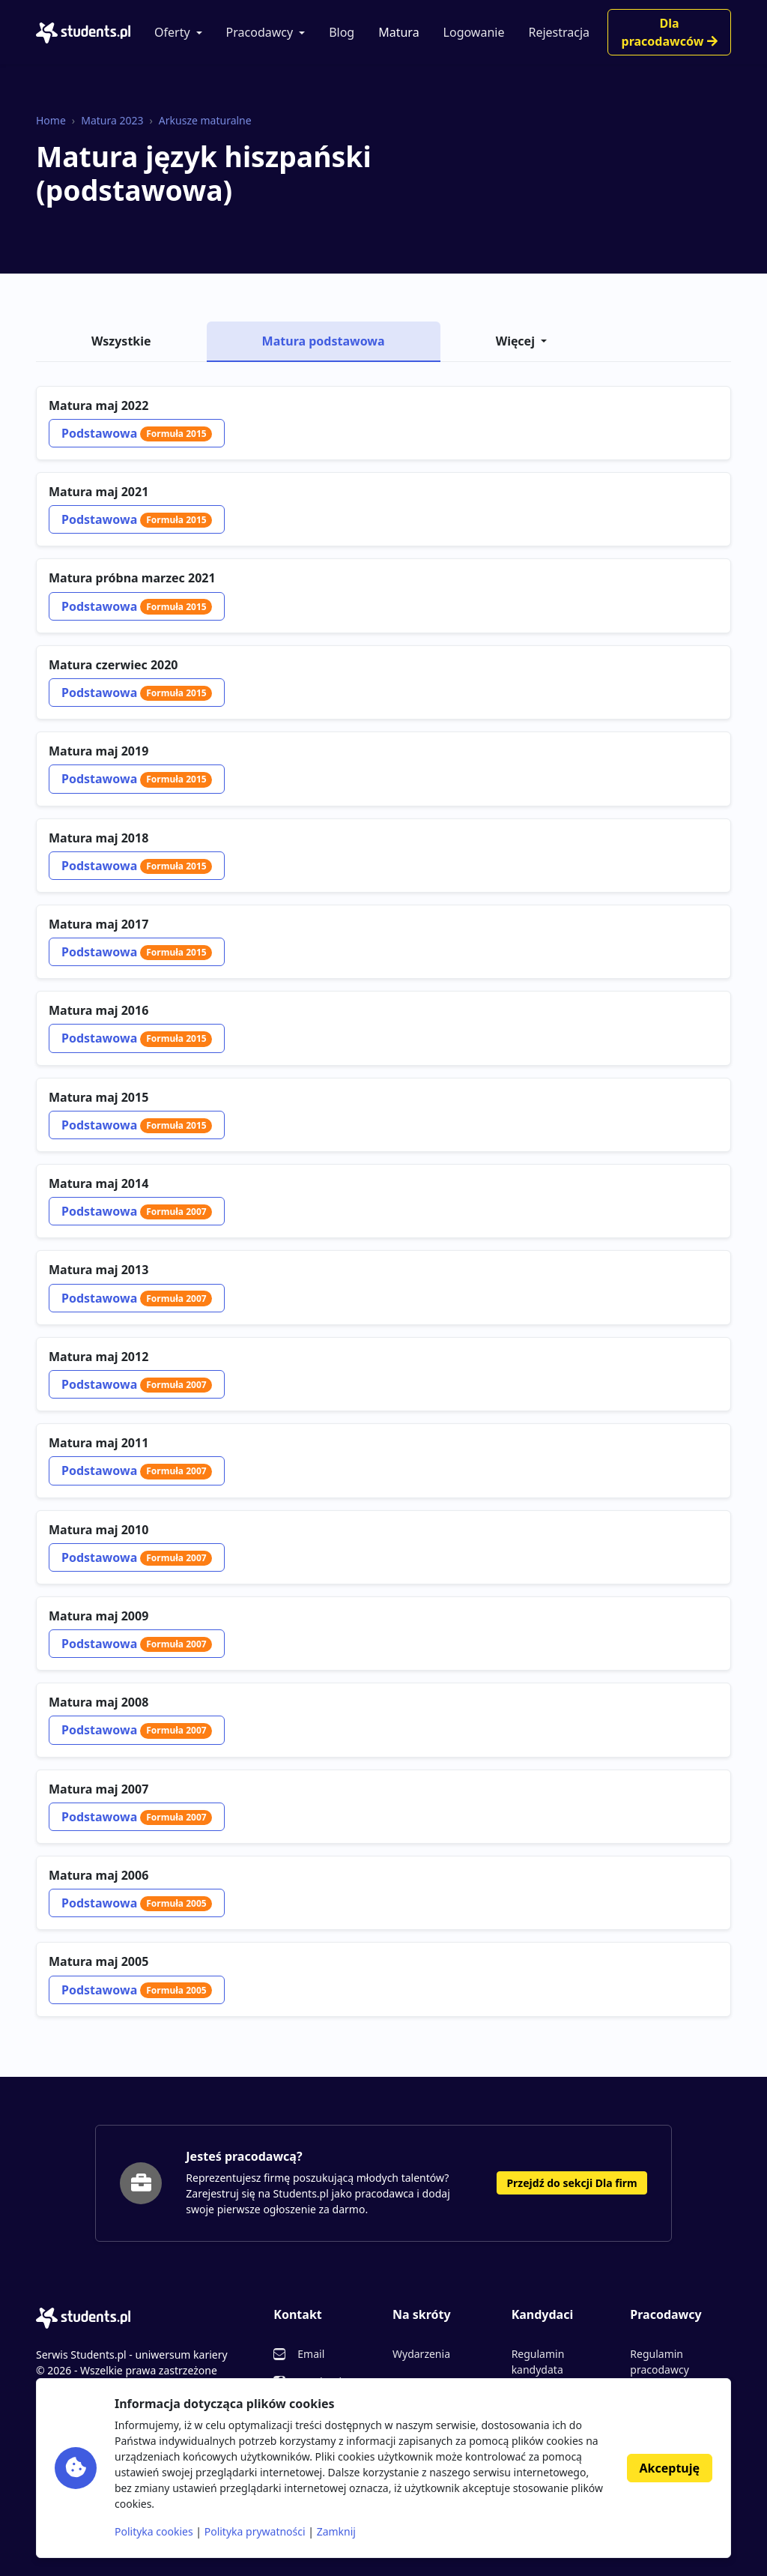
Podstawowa (136, 433)
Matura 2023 (112, 120)
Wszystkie (121, 341)
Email (310, 2354)
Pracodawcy (260, 32)
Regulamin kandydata (538, 2362)
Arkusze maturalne (205, 120)
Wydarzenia (421, 2354)
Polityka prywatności (255, 2531)
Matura (398, 32)
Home (51, 120)
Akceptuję (670, 2468)
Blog (341, 32)
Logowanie (474, 32)
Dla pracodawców (670, 32)
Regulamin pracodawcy (659, 2362)
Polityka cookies (154, 2531)
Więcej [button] (515, 341)
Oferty (172, 32)
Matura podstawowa (323, 341)
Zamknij (336, 2531)
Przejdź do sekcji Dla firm (571, 2183)
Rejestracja (558, 32)
